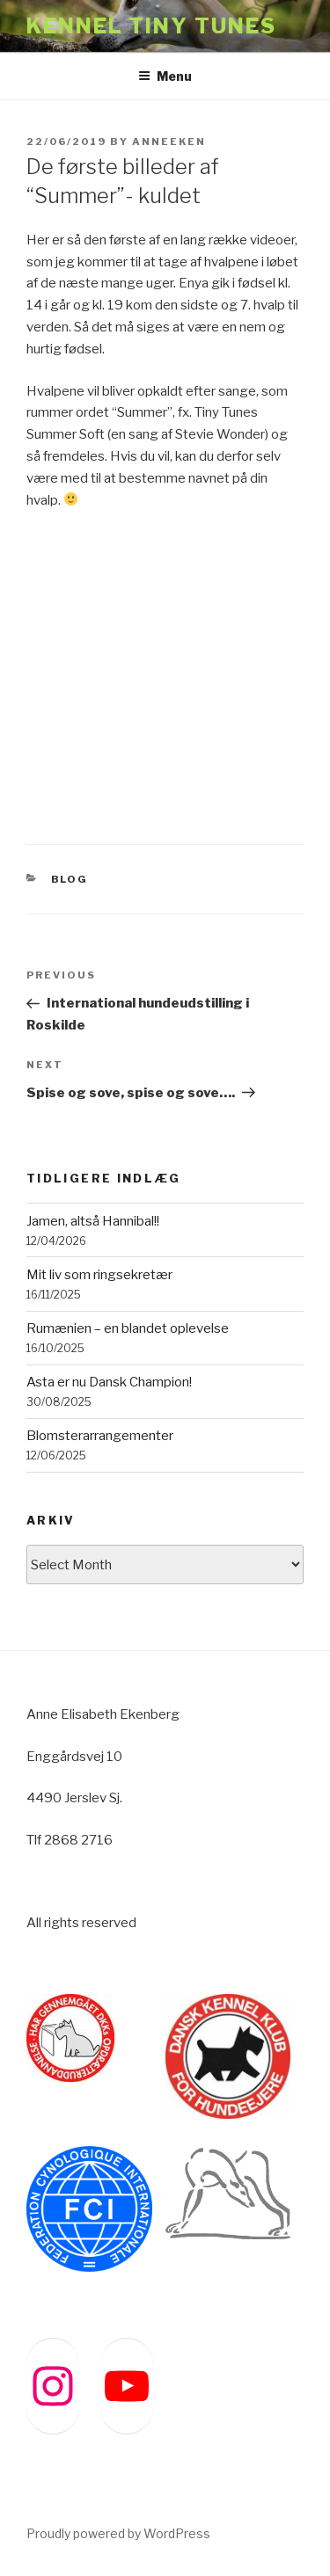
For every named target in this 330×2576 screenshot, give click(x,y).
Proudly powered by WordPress (118, 2533)
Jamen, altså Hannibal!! (92, 1221)
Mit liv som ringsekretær (99, 1275)
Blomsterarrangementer (99, 1436)
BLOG (70, 879)
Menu (165, 76)
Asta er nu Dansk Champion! (109, 1382)
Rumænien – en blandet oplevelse (127, 1328)
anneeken (169, 141)
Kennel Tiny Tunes (151, 26)
